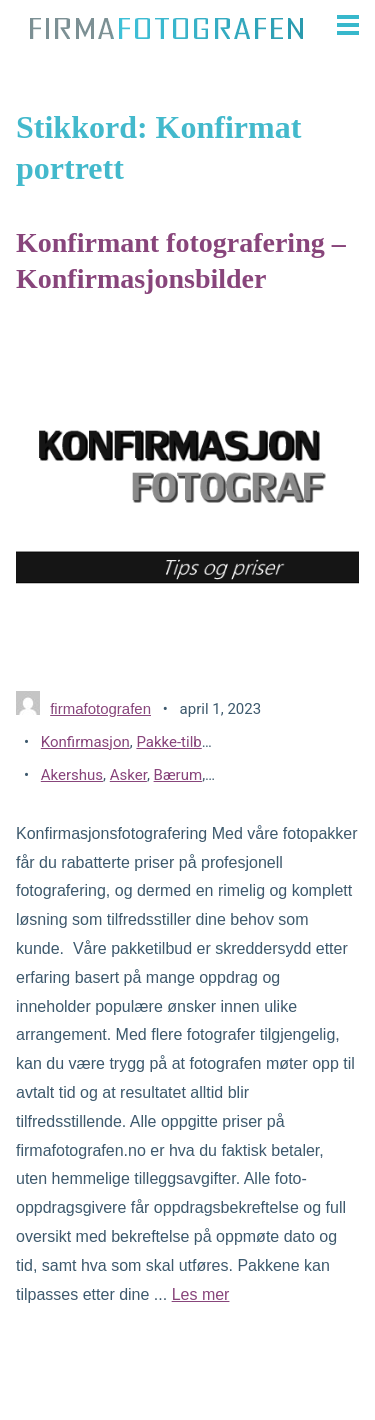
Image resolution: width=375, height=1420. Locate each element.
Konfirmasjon (85, 742)
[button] (341, 25)
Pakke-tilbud (177, 742)
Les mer (201, 1294)
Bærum (178, 775)
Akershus (72, 775)
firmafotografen (100, 708)
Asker (128, 775)
